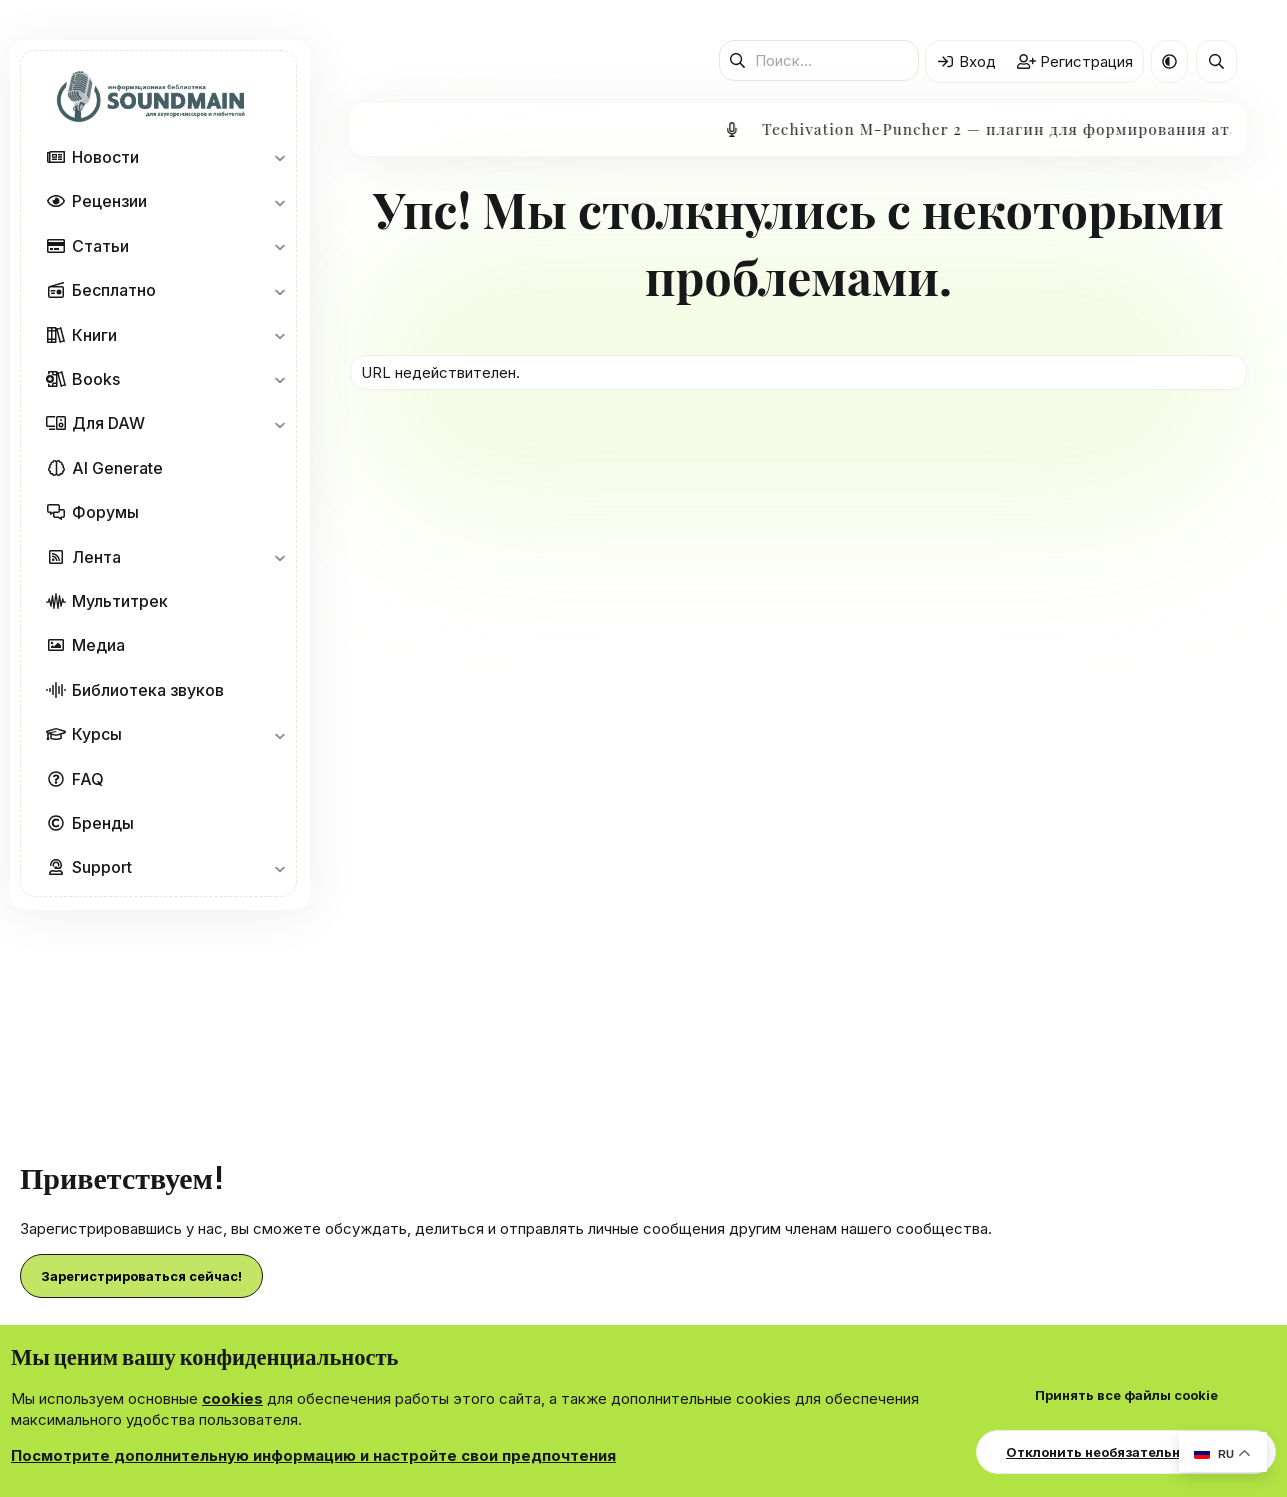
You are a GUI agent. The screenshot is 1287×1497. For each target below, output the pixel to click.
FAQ (88, 779)
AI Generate (117, 468)
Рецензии (109, 201)
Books (96, 379)
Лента (96, 557)
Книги (94, 335)
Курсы (97, 734)
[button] (279, 157)
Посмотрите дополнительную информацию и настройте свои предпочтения (313, 1455)
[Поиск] (819, 60)
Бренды (103, 823)
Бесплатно (114, 290)
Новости (105, 157)
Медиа (98, 645)
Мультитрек (120, 601)
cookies (232, 1398)
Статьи (100, 246)
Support (102, 867)
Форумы (105, 512)
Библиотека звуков (148, 690)
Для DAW (108, 423)
